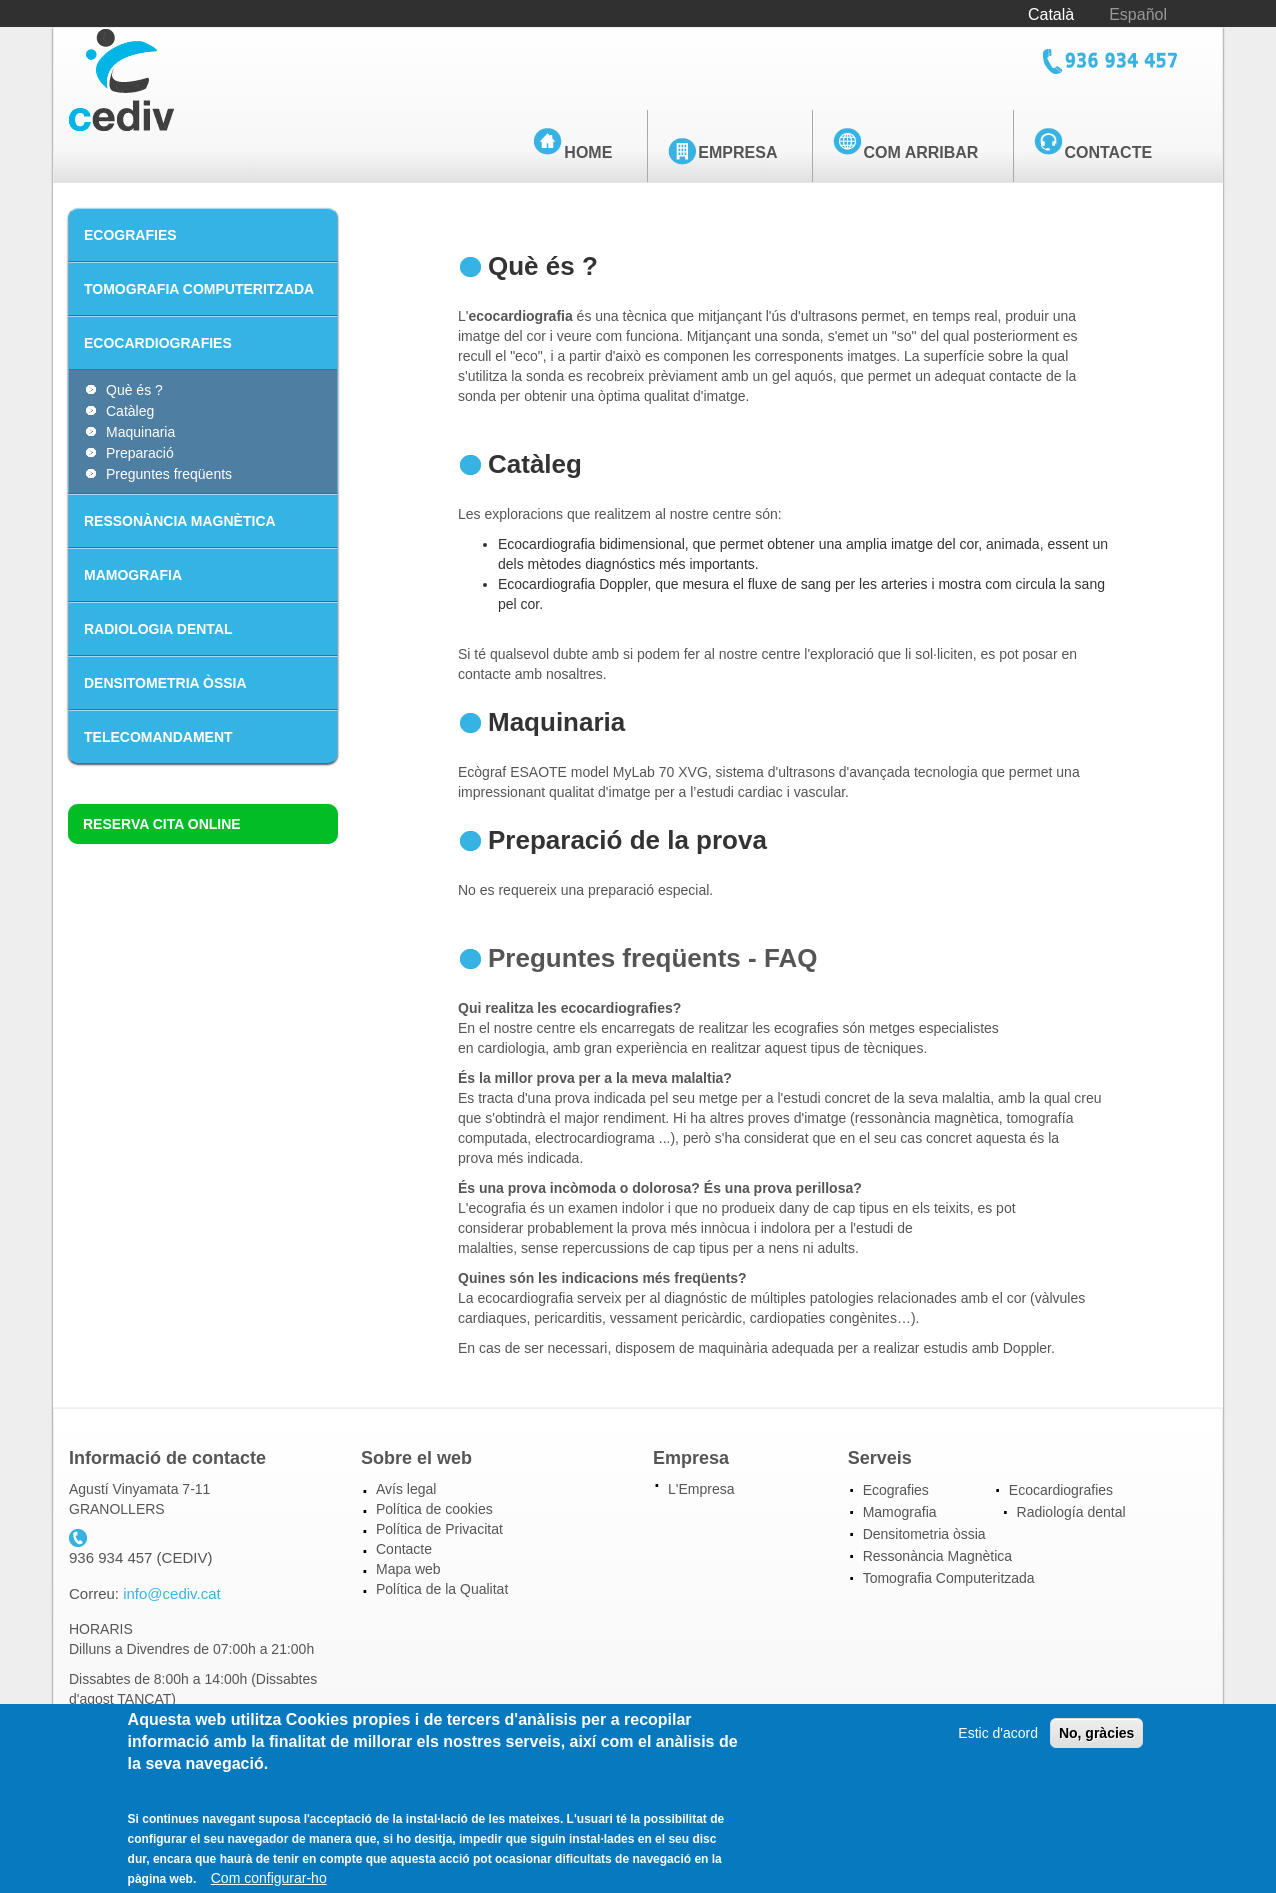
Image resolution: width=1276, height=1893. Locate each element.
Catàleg (130, 411)
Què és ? (134, 390)
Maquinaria (140, 432)
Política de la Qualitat (442, 1589)
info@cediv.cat (172, 1593)
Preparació (140, 453)
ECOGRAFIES (130, 235)
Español (1138, 14)
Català (1051, 14)
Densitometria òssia (924, 1534)
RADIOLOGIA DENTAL (158, 629)
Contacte (1108, 152)
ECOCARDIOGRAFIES (158, 343)
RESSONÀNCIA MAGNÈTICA (180, 521)
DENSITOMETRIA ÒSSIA (165, 683)
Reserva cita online (162, 824)
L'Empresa (701, 1489)
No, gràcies (1096, 1745)
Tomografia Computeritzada (949, 1578)
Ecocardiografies (1061, 1490)
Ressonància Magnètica (937, 1556)
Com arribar (920, 152)
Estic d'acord (998, 1745)
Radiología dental (1071, 1512)
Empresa (737, 152)
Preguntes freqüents (169, 474)
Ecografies (896, 1490)
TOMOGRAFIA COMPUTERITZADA (199, 289)
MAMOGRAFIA (133, 575)
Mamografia (900, 1512)
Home (588, 152)
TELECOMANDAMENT (158, 737)
